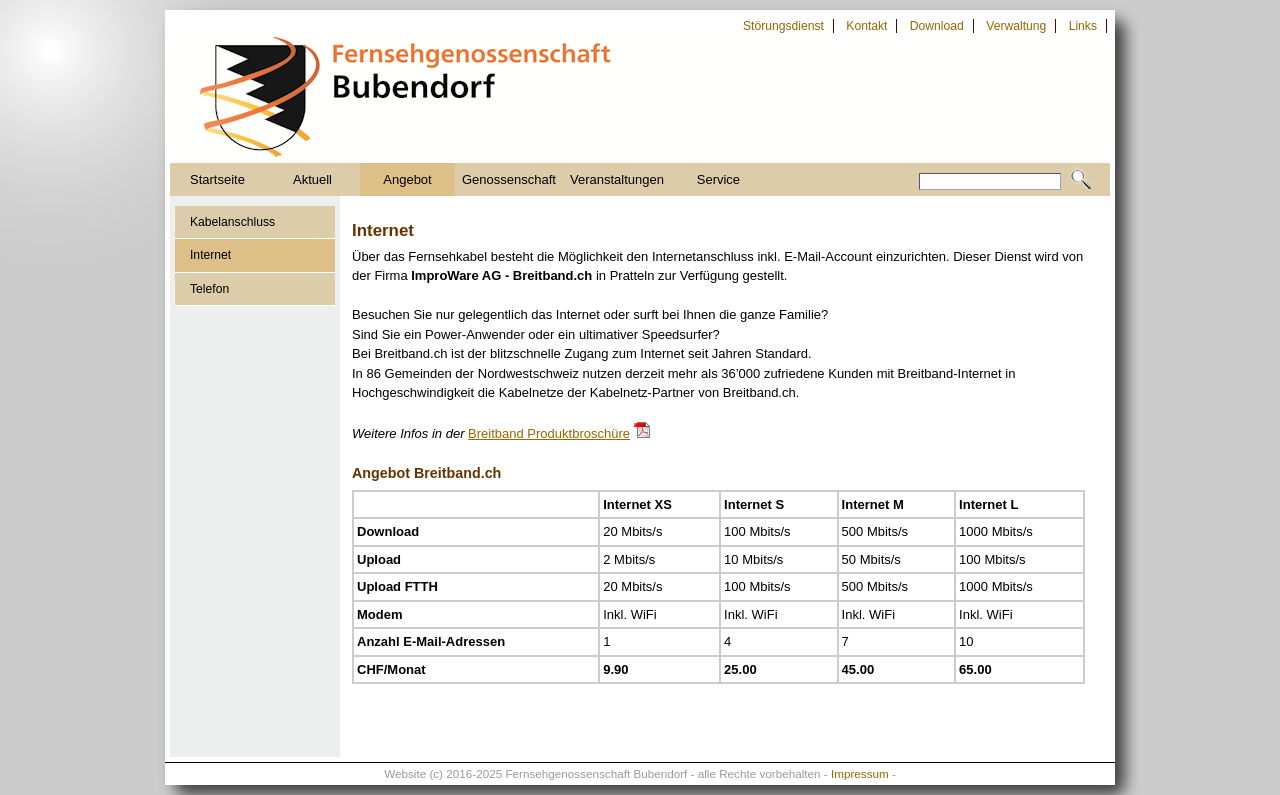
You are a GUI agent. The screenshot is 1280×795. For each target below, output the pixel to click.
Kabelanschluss (232, 222)
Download (937, 26)
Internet (210, 255)
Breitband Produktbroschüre (549, 433)
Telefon (209, 289)
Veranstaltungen (617, 179)
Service (718, 179)
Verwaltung (1016, 26)
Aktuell (312, 179)
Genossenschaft (509, 179)
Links (1083, 26)
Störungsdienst (783, 26)
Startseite (217, 179)
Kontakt (866, 26)
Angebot (407, 179)
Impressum (860, 773)
